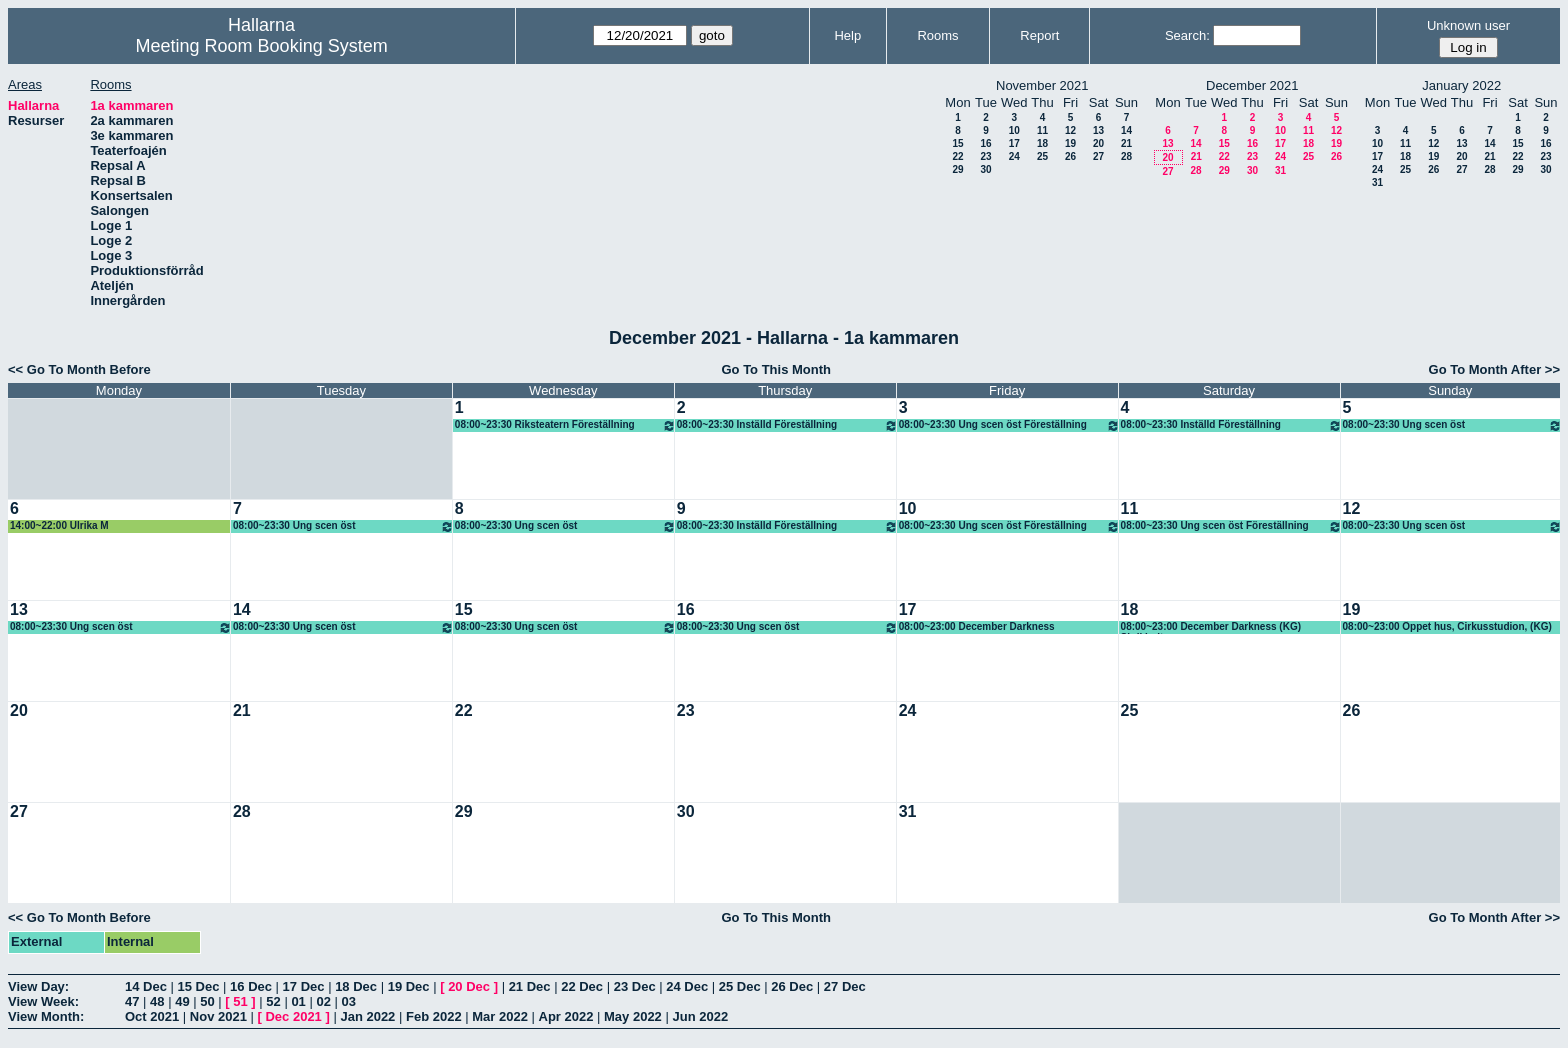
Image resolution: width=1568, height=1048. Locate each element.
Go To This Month (776, 369)
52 (273, 1001)
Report (1039, 35)
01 (298, 1001)
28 (1126, 156)
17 (1014, 143)
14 (1126, 130)
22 (957, 156)
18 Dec (356, 986)
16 (985, 143)
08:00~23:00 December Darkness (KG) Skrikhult (1211, 627)
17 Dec (304, 986)
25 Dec (740, 986)
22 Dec (582, 986)
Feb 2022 (434, 1016)
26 (1070, 156)
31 (1280, 170)
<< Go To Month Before (79, 369)
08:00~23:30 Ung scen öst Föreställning (1009, 425)
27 (1098, 156)
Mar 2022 (500, 1016)
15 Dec (199, 986)
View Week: (43, 1001)
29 (957, 169)
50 (207, 1001)
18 (1042, 143)
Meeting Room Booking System (262, 46)
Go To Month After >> (1494, 369)
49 (182, 1001)
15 (957, 143)
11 (1042, 130)
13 (1098, 130)
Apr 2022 (566, 1016)
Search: (1187, 35)
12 (1070, 130)
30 (985, 169)
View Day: (38, 986)
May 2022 (633, 1016)
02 (323, 1001)
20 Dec (469, 986)
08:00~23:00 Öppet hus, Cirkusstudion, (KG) (1447, 626)
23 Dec (635, 986)
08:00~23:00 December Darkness (977, 626)
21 (1126, 143)
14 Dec (146, 986)
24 (1014, 156)
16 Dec (251, 986)
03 (349, 1001)
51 (240, 1001)
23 (985, 156)
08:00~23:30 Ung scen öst (1452, 425)
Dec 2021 (293, 1016)
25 (1042, 156)
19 (1070, 143)
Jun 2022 (700, 1016)
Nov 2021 (218, 1016)
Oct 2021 (152, 1016)
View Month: (46, 1016)
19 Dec (409, 986)
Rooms (937, 35)
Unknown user (1468, 25)
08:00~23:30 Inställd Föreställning (787, 425)
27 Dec (845, 986)
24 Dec (687, 986)
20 (1098, 143)
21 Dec (530, 986)
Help (847, 35)
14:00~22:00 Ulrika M (59, 525)
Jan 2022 (367, 1016)
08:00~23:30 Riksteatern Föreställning (565, 425)
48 (157, 1001)
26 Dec (792, 986)
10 (1014, 130)
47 (132, 1001)
